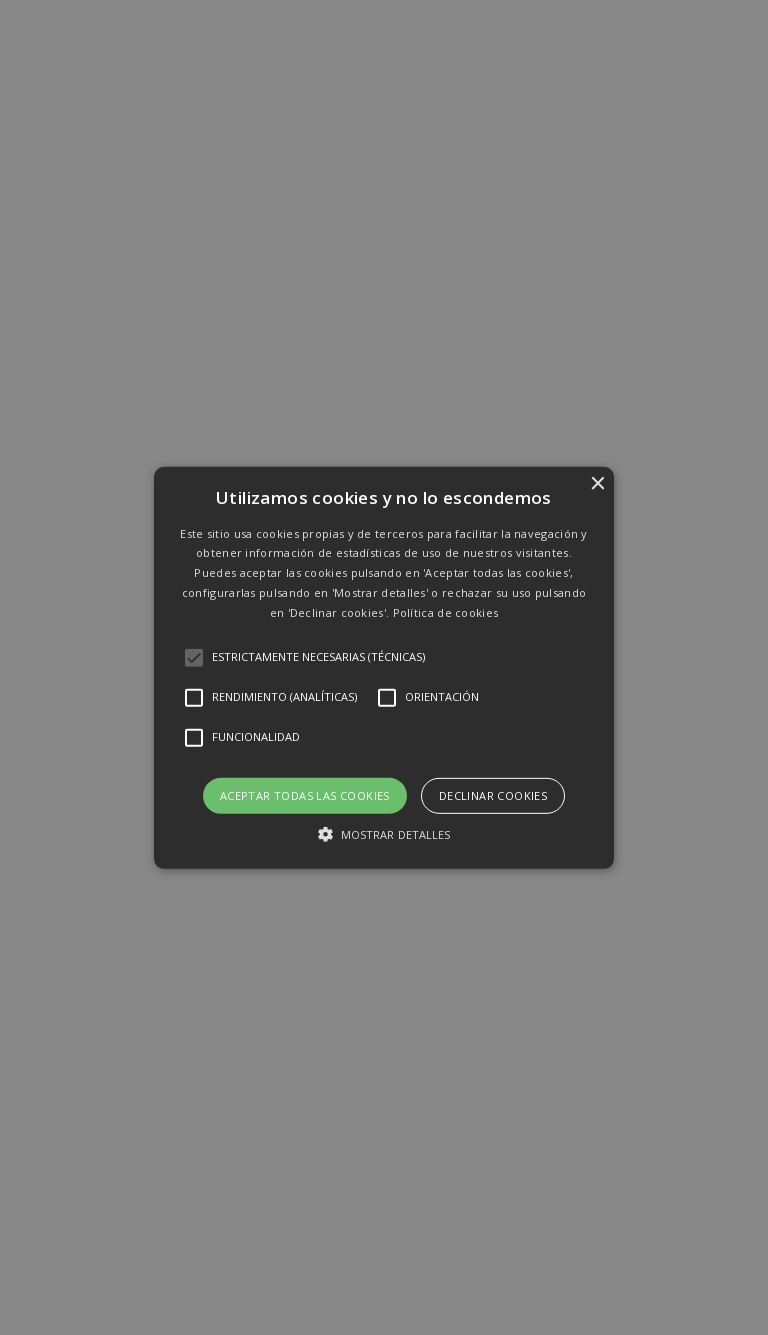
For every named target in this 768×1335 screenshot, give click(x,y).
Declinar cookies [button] (493, 794)
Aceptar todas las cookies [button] (305, 794)
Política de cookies (446, 612)
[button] (384, 667)
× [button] (596, 483)
